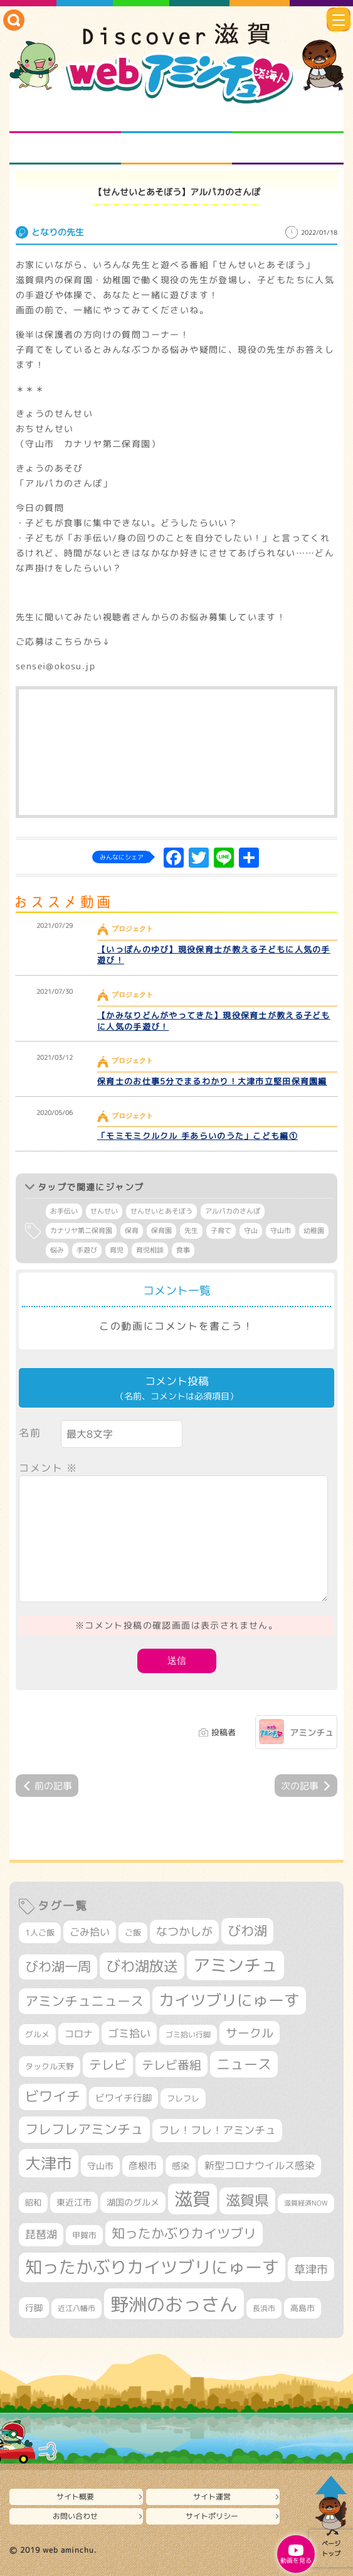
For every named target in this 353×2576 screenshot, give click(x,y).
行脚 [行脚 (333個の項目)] (34, 2308)
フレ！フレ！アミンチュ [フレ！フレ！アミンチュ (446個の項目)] (217, 2130)
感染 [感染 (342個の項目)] (180, 2166)
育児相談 (150, 1250)
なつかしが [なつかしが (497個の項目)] (184, 1931)
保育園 (161, 1231)
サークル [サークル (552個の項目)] (249, 2033)
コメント (48, 1468)
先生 (191, 1231)
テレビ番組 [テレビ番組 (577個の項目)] (171, 2064)
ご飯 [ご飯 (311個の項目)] (133, 1932)
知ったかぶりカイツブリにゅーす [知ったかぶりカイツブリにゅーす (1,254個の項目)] (152, 2267)
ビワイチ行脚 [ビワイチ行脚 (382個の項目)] (123, 2097)
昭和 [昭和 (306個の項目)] (33, 2202)
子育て (221, 1231)
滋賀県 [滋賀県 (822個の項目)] (247, 2200)
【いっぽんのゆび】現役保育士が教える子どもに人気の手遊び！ (213, 955)
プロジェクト (176, 148)
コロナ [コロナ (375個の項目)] (79, 2033)
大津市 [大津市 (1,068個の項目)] (48, 2163)
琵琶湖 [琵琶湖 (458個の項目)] (41, 2234)
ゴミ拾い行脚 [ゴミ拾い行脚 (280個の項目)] (188, 2034)
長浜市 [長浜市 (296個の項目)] (264, 2308)
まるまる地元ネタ (64, 148)
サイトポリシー (212, 2516)
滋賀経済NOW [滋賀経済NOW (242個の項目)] (306, 2203)
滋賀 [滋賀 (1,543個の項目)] (192, 2198)
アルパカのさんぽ (232, 1211)
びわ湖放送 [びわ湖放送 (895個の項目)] (142, 1966)
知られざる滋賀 (64, 117)
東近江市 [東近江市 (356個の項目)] (74, 2202)
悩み (57, 1250)
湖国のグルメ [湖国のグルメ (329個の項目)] (133, 2202)
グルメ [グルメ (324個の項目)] (37, 2034)
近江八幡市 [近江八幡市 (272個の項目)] (76, 2308)
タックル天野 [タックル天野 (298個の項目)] (49, 2066)
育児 (117, 1250)
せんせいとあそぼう (161, 1211)
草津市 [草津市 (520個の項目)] (311, 2269)
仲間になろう (288, 117)
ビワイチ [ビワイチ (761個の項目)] (52, 2096)
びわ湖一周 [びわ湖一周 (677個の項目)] (58, 1967)
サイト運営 (212, 2496)
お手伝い (64, 1211)
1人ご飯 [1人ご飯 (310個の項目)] (40, 1932)
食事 (183, 1250)
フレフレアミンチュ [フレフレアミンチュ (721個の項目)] (84, 2129)
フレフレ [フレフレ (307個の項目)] (183, 2098)
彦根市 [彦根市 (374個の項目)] (143, 2165)
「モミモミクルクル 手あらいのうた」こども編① (197, 1135)
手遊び (86, 1250)
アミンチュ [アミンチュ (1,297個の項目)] (235, 1965)
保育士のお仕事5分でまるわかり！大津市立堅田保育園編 (212, 1081)
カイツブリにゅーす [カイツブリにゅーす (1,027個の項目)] (229, 2000)
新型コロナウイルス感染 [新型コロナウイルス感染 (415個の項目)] (259, 2165)
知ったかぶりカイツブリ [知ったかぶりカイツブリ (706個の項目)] (184, 2233)
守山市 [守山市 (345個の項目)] (100, 2166)
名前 (30, 1433)
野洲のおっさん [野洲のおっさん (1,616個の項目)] (174, 2304)
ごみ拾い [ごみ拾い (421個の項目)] (90, 1932)
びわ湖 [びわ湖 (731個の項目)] (247, 1930)
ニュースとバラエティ (288, 148)
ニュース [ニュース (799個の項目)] (243, 2064)
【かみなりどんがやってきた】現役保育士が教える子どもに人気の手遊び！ (213, 1021)
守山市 (280, 1231)
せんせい (104, 1211)
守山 (251, 1231)
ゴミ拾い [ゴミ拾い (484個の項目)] (129, 2033)
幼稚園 (313, 1231)
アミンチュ (312, 1732)
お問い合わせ (75, 2516)
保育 (132, 1231)
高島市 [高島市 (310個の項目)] (302, 2308)
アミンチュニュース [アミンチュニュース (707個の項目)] (84, 2000)
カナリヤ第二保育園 (81, 1231)
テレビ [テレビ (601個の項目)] (108, 2064)
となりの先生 (176, 117)
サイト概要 (75, 2496)
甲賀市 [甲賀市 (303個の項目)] (84, 2235)
